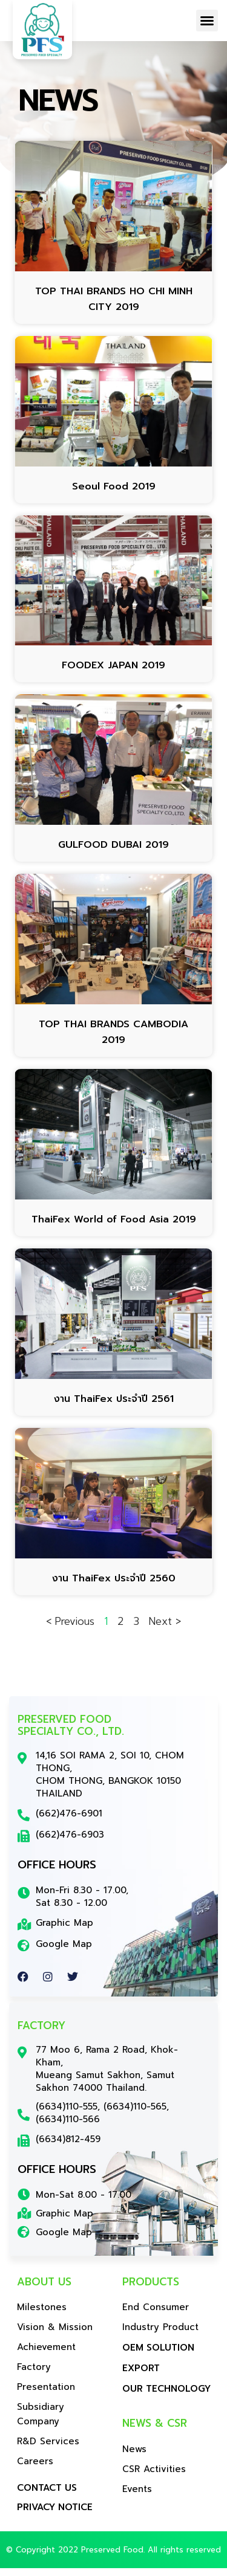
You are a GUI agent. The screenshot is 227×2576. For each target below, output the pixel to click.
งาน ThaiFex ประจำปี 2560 (114, 1585)
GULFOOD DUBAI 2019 (113, 852)
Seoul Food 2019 (114, 493)
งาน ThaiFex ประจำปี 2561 (114, 1406)
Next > (165, 1628)
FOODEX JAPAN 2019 (113, 673)
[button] (207, 20)
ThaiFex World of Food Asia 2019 (113, 1226)
